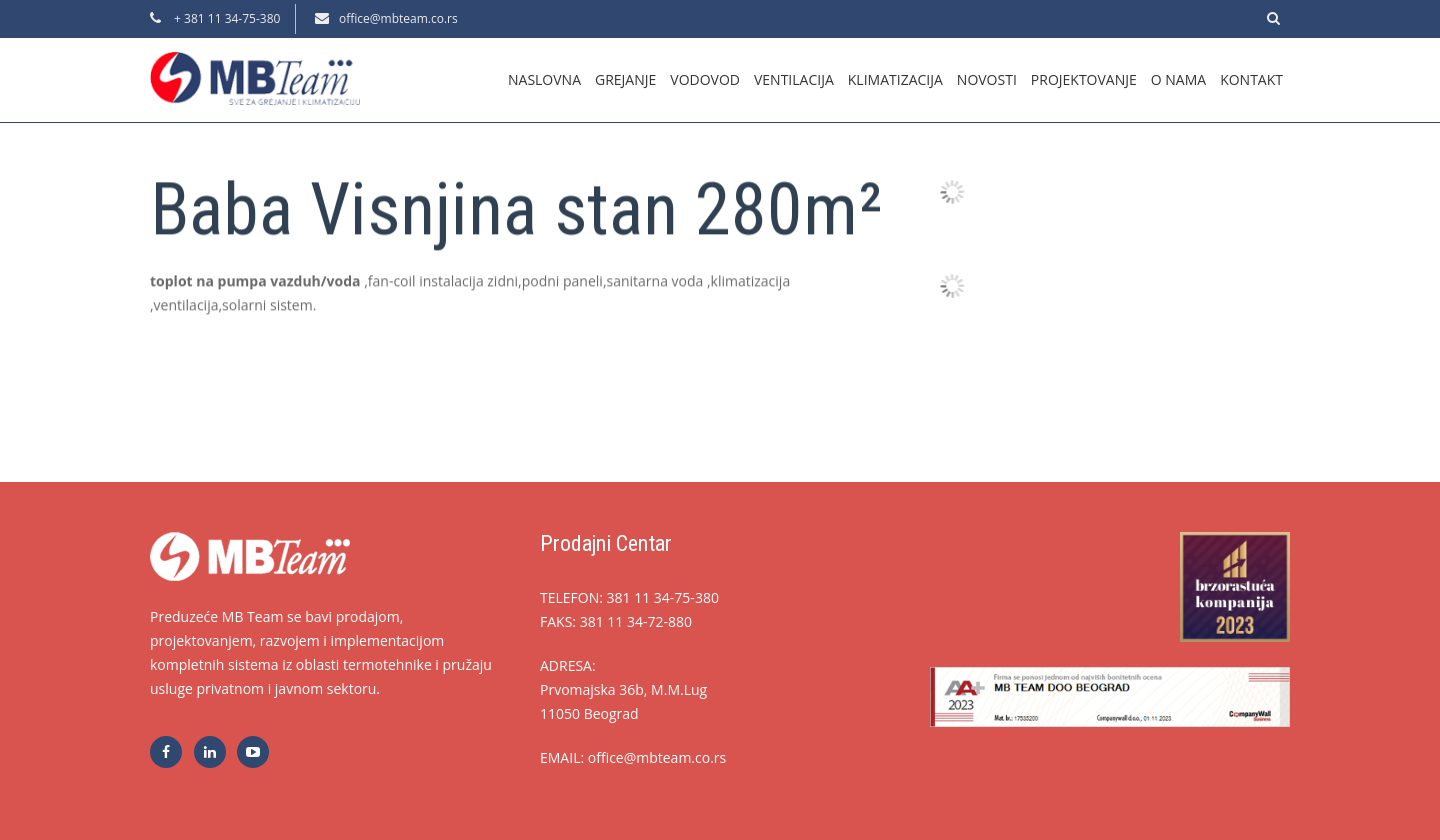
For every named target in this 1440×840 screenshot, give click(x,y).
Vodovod (705, 79)
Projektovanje (1084, 79)
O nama (1178, 79)
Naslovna (544, 79)
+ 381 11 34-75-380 (225, 18)
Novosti (987, 79)
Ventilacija (794, 79)
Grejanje (625, 79)
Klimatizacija (895, 79)
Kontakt (1251, 79)
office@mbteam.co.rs (398, 18)
